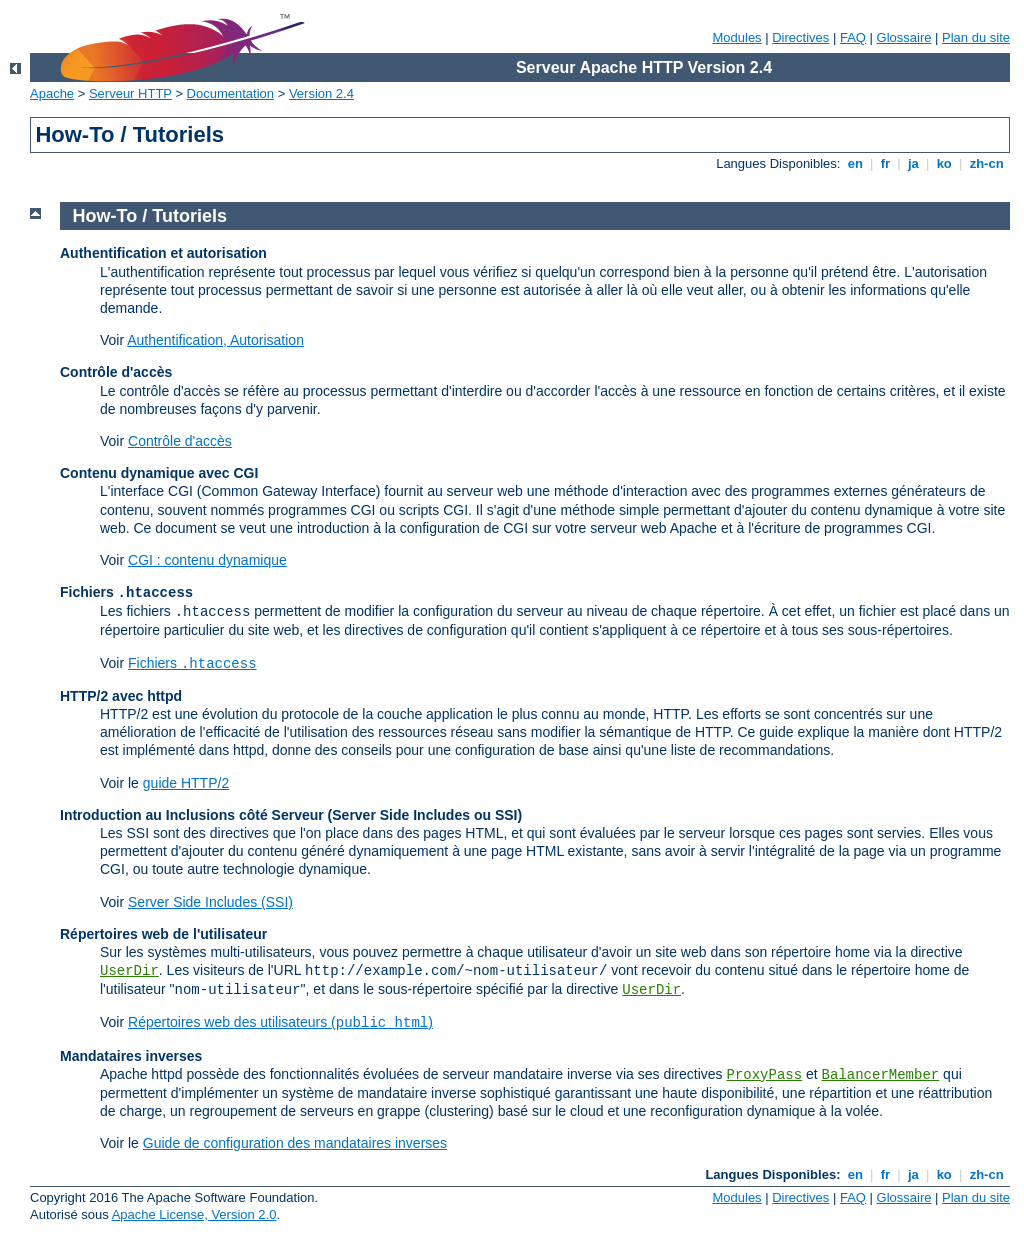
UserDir (129, 971)
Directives (800, 37)
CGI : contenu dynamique (207, 560)
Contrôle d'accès (180, 441)
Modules (736, 37)
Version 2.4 (321, 93)
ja (913, 163)
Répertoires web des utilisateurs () (280, 1022)
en (855, 163)
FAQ (853, 37)
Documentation (230, 93)
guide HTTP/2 (186, 783)
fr (885, 163)
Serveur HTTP (130, 93)
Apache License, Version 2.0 (194, 1214)
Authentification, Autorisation (215, 340)
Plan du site (976, 37)
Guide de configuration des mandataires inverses (295, 1143)
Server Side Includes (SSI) (210, 902)
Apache (52, 93)
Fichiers (192, 663)
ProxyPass (764, 1075)
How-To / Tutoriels (150, 216)
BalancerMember (881, 1075)
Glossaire (904, 37)
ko (944, 163)
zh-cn (986, 163)
